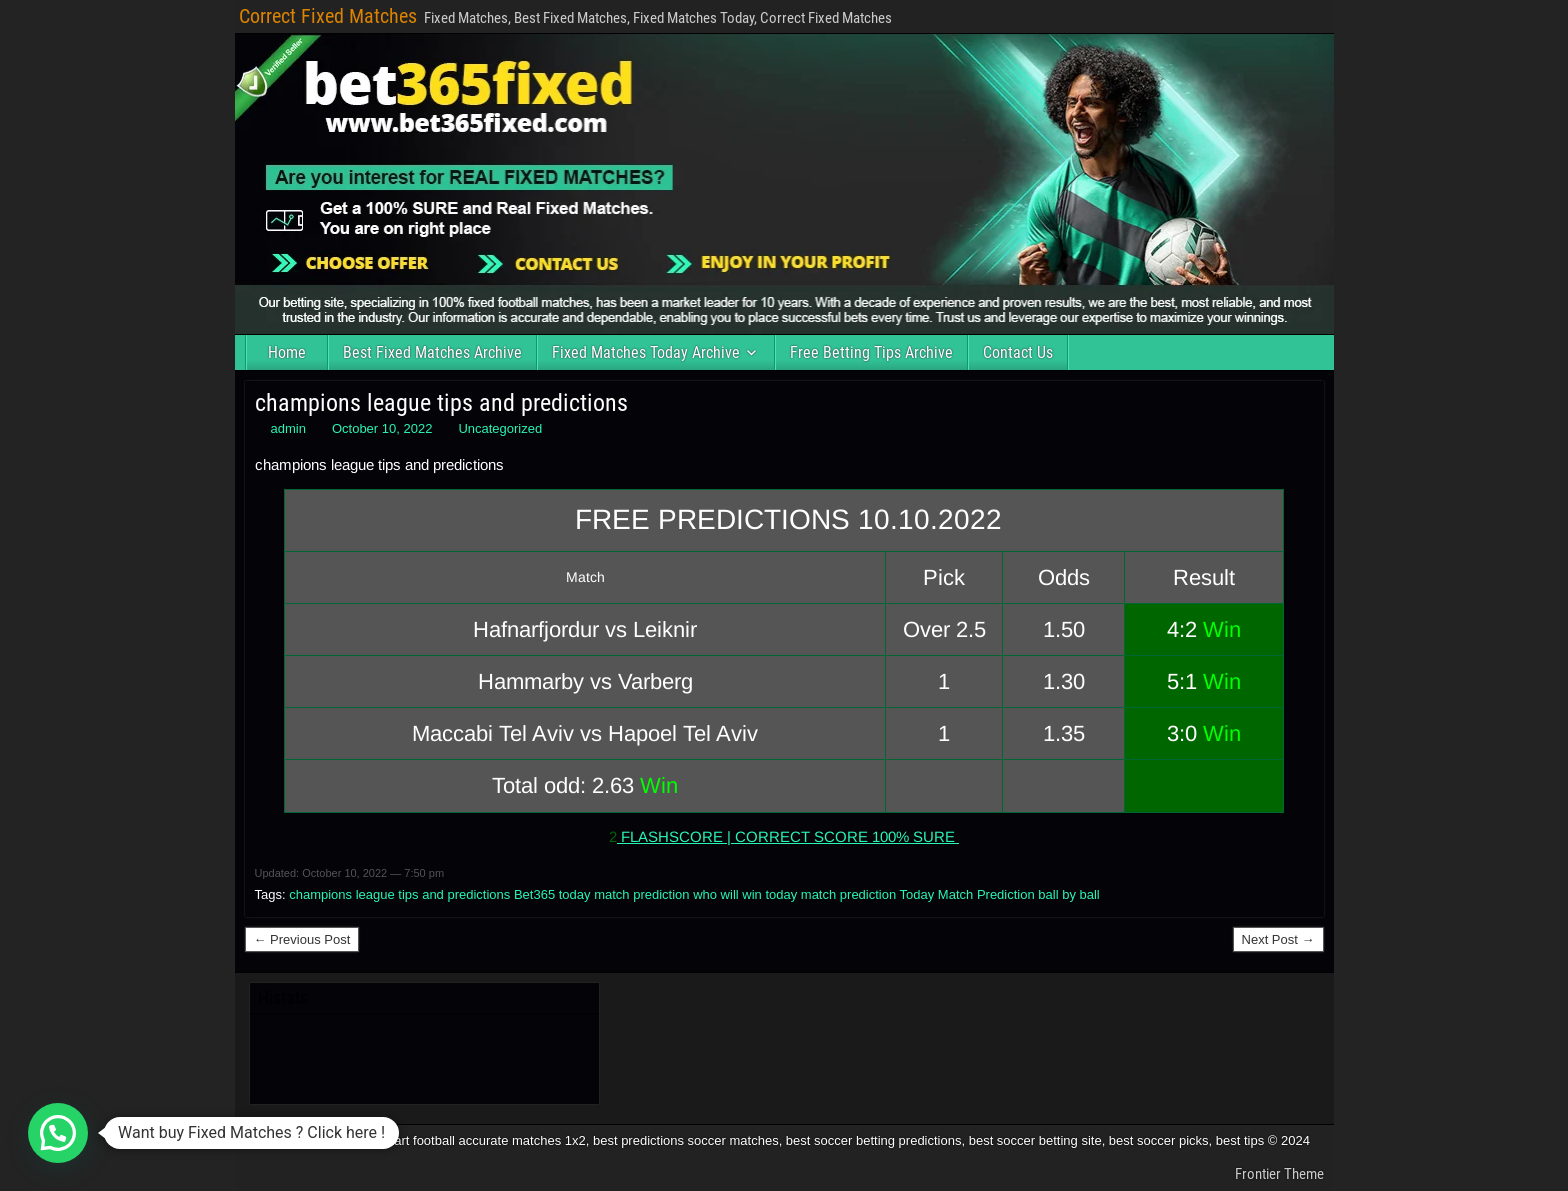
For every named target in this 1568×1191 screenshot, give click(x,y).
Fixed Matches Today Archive (646, 352)
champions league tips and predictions (441, 403)
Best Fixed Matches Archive (432, 352)
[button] (58, 1133)
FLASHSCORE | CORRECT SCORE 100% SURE (788, 836)
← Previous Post (302, 939)
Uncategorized (500, 428)
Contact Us (1018, 352)
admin (288, 428)
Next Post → (1278, 939)
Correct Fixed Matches (328, 16)
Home (287, 352)
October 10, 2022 (382, 428)
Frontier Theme (1279, 1174)
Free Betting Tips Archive (871, 352)
